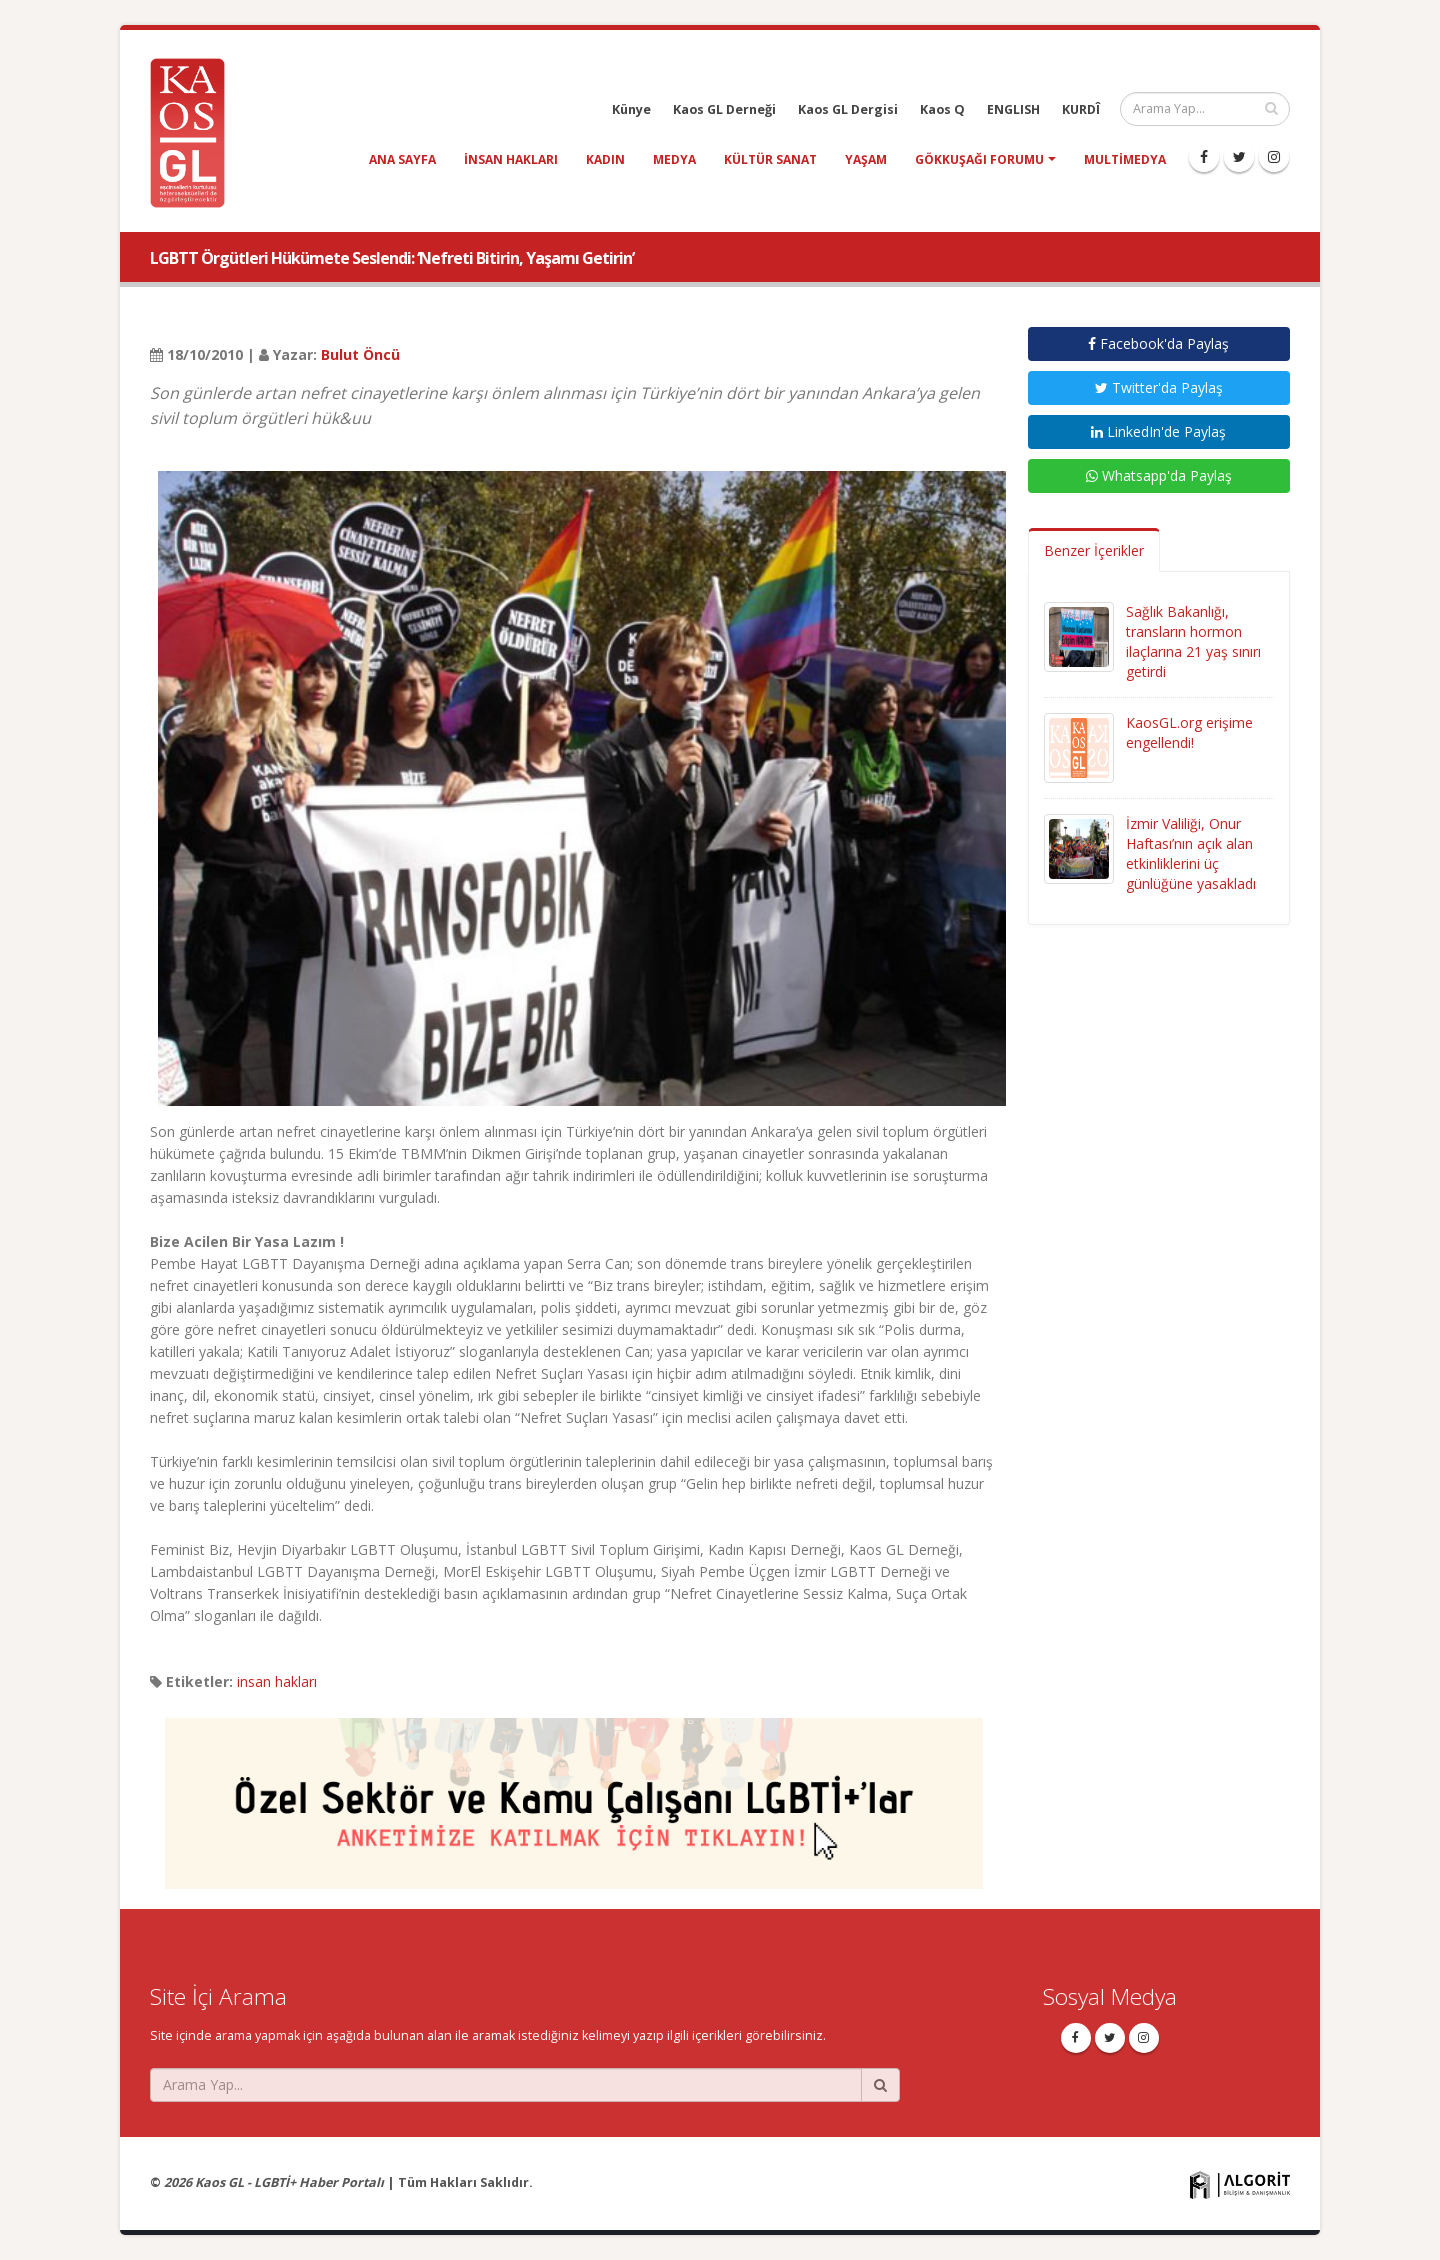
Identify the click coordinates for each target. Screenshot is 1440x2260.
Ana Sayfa (402, 159)
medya (674, 159)
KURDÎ (1081, 109)
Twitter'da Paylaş (1159, 387)
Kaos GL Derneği (724, 109)
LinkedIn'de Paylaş (1158, 431)
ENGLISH (1013, 109)
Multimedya (1125, 159)
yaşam (866, 159)
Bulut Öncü (360, 354)
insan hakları (511, 159)
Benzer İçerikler (1094, 550)
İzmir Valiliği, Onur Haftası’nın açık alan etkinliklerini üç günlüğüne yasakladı (1191, 853)
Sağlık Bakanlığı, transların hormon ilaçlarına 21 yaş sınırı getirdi (1193, 641)
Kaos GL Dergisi (848, 109)
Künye (631, 109)
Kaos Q (942, 109)
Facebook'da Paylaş (1158, 343)
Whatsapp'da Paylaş (1159, 475)
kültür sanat (770, 159)
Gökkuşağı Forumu (979, 159)
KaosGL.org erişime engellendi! (1189, 732)
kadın (605, 159)
